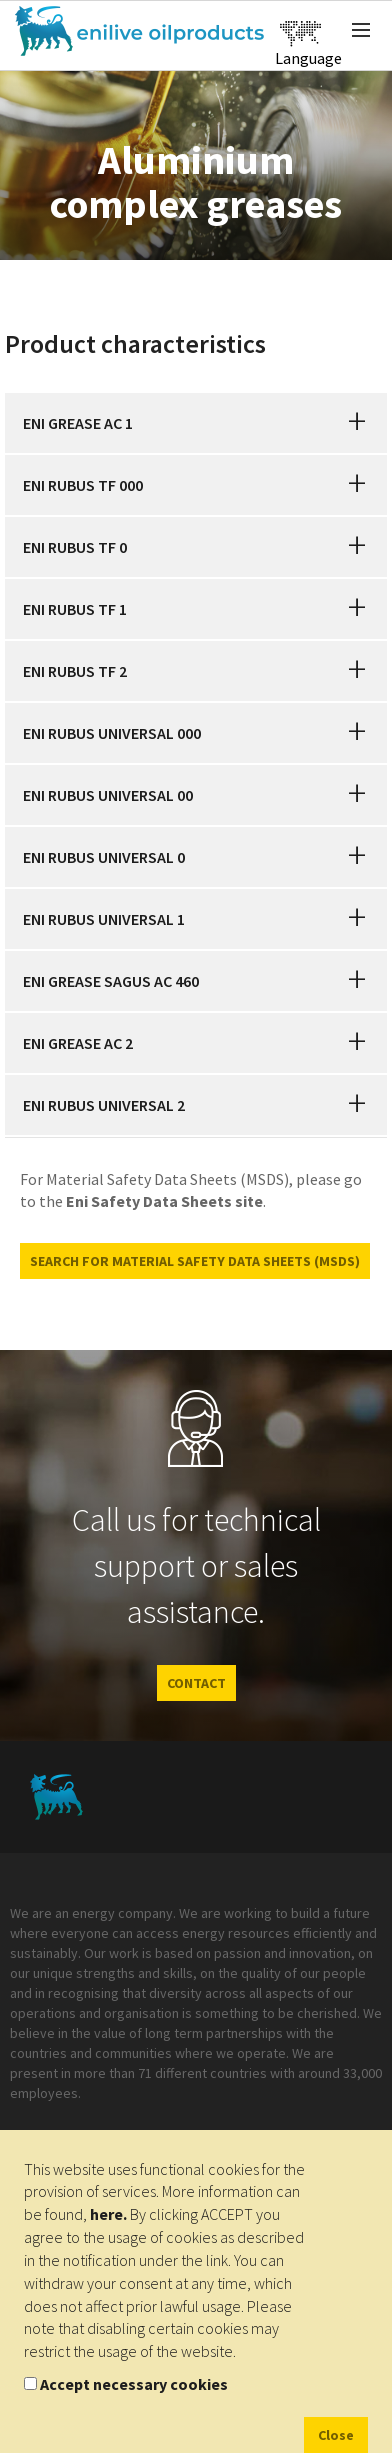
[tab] (196, 423)
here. (108, 2214)
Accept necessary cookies (134, 2384)
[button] (357, 423)
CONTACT (196, 1683)
